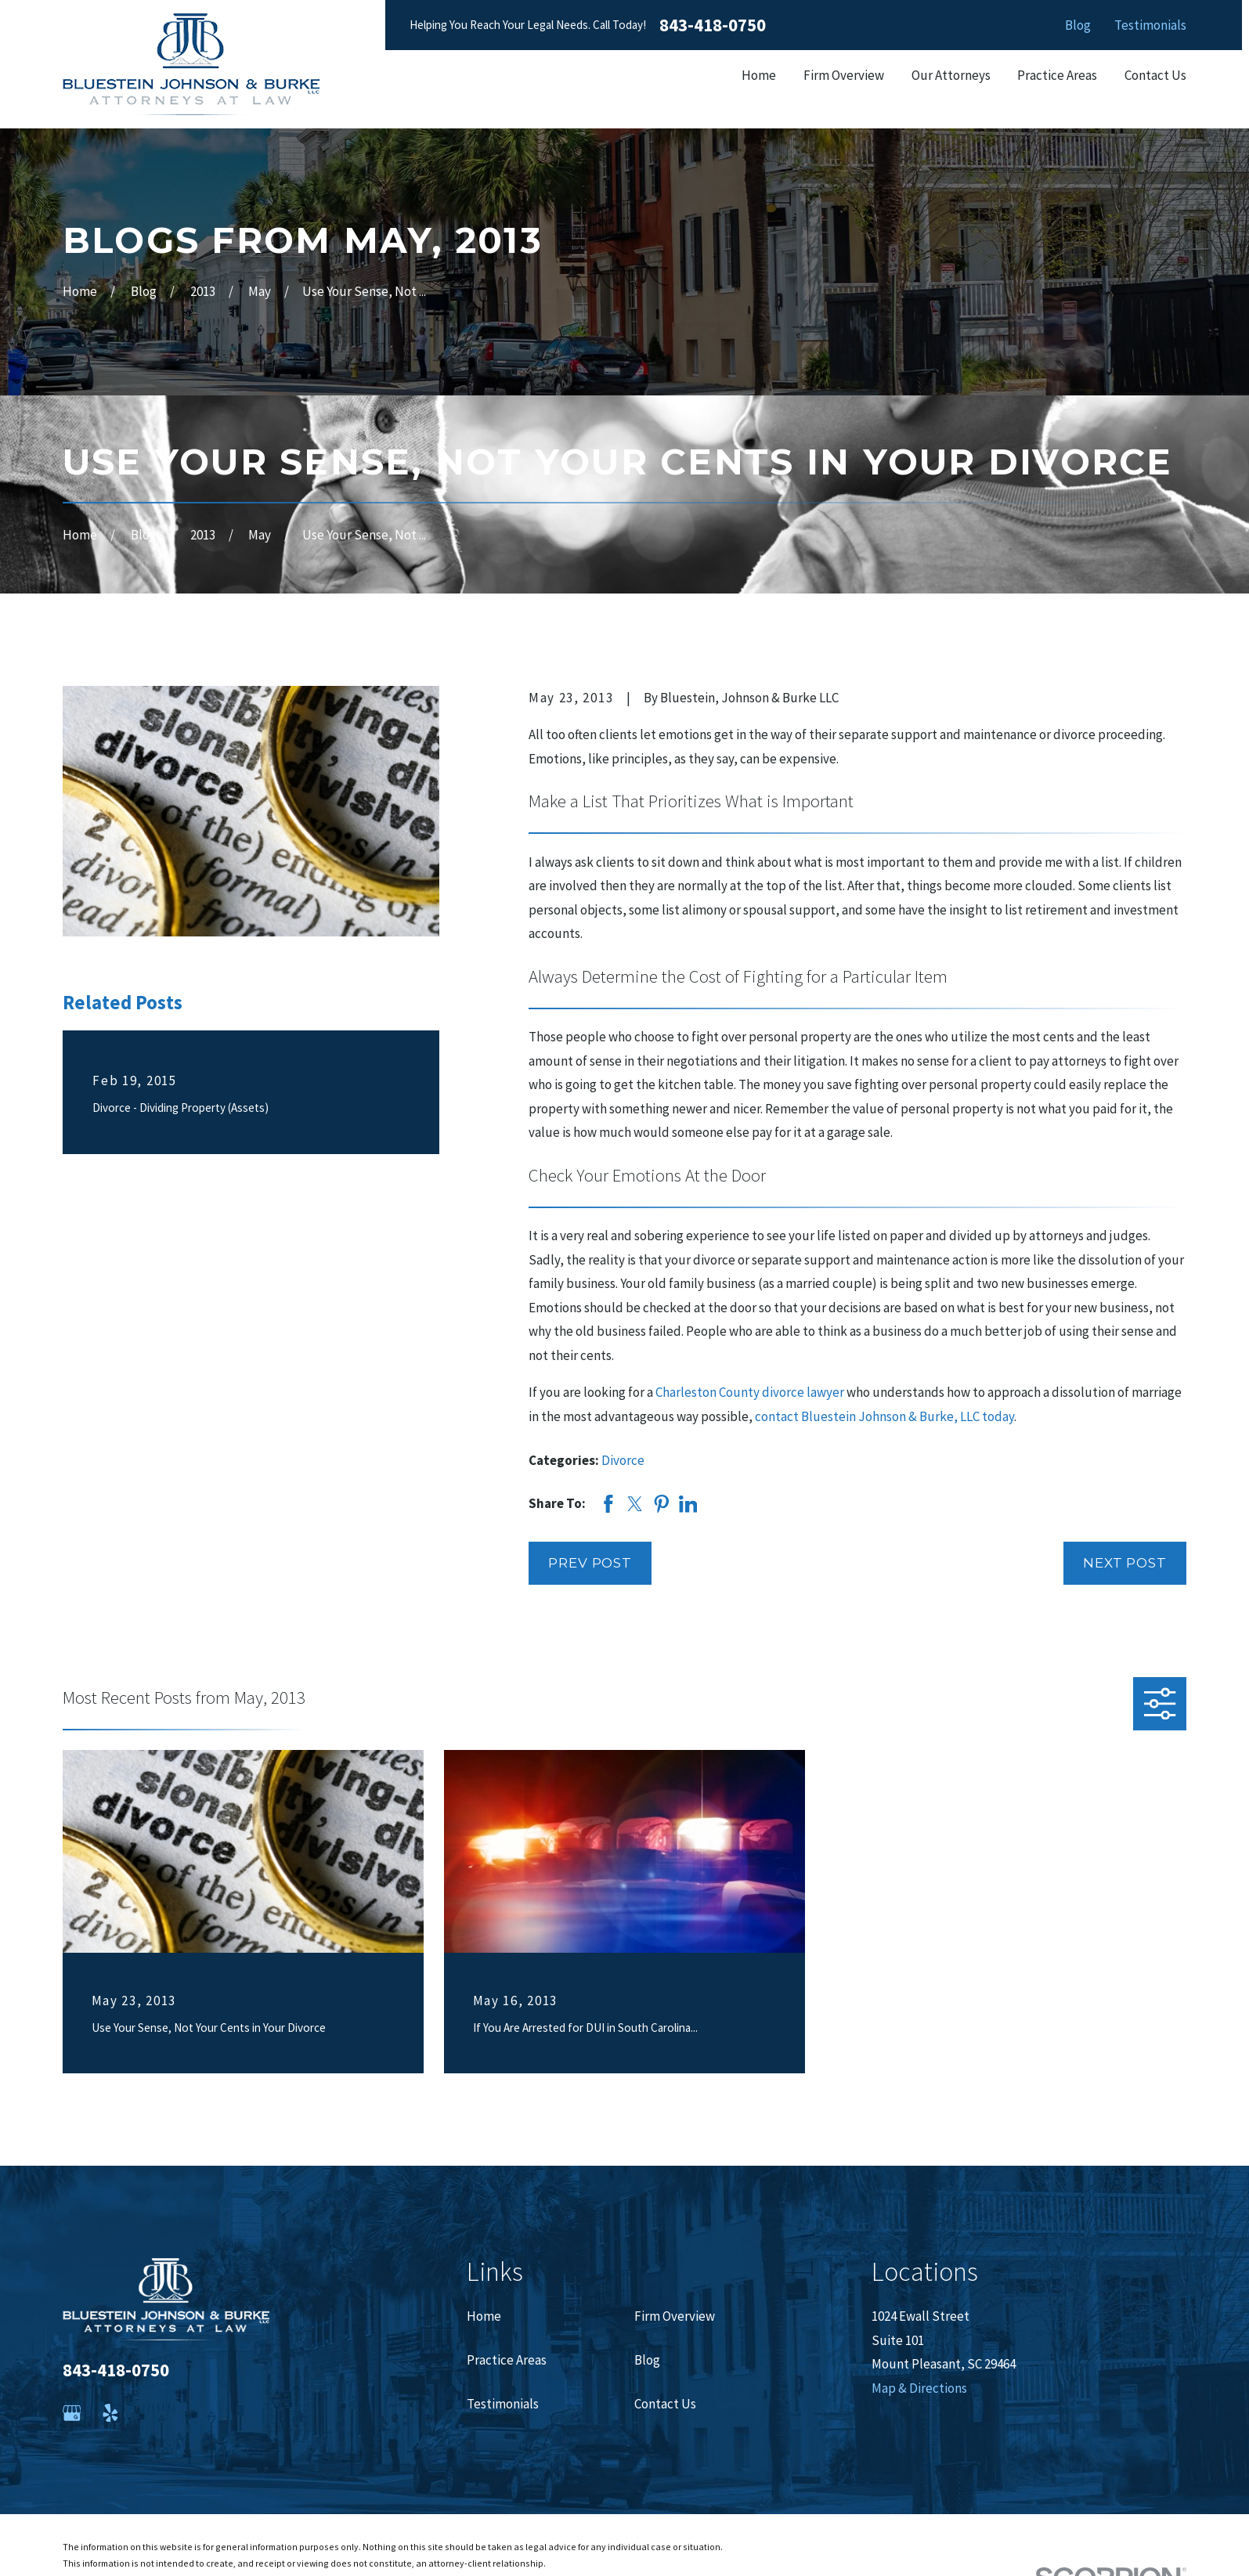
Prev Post (590, 1563)
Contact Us (665, 2403)
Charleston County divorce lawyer (749, 1392)
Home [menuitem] (759, 75)
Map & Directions (919, 2388)
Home (484, 2316)
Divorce (622, 1460)
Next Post (1125, 1563)
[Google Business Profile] (72, 2413)
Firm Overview (674, 2316)
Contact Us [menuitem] (1155, 75)
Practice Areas (507, 2360)
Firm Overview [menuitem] (843, 75)
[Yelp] (110, 2413)
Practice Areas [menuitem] (1057, 75)
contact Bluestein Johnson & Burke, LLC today (884, 1416)
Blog (1078, 25)
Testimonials (1150, 25)
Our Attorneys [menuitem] (951, 75)
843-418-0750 (712, 25)
